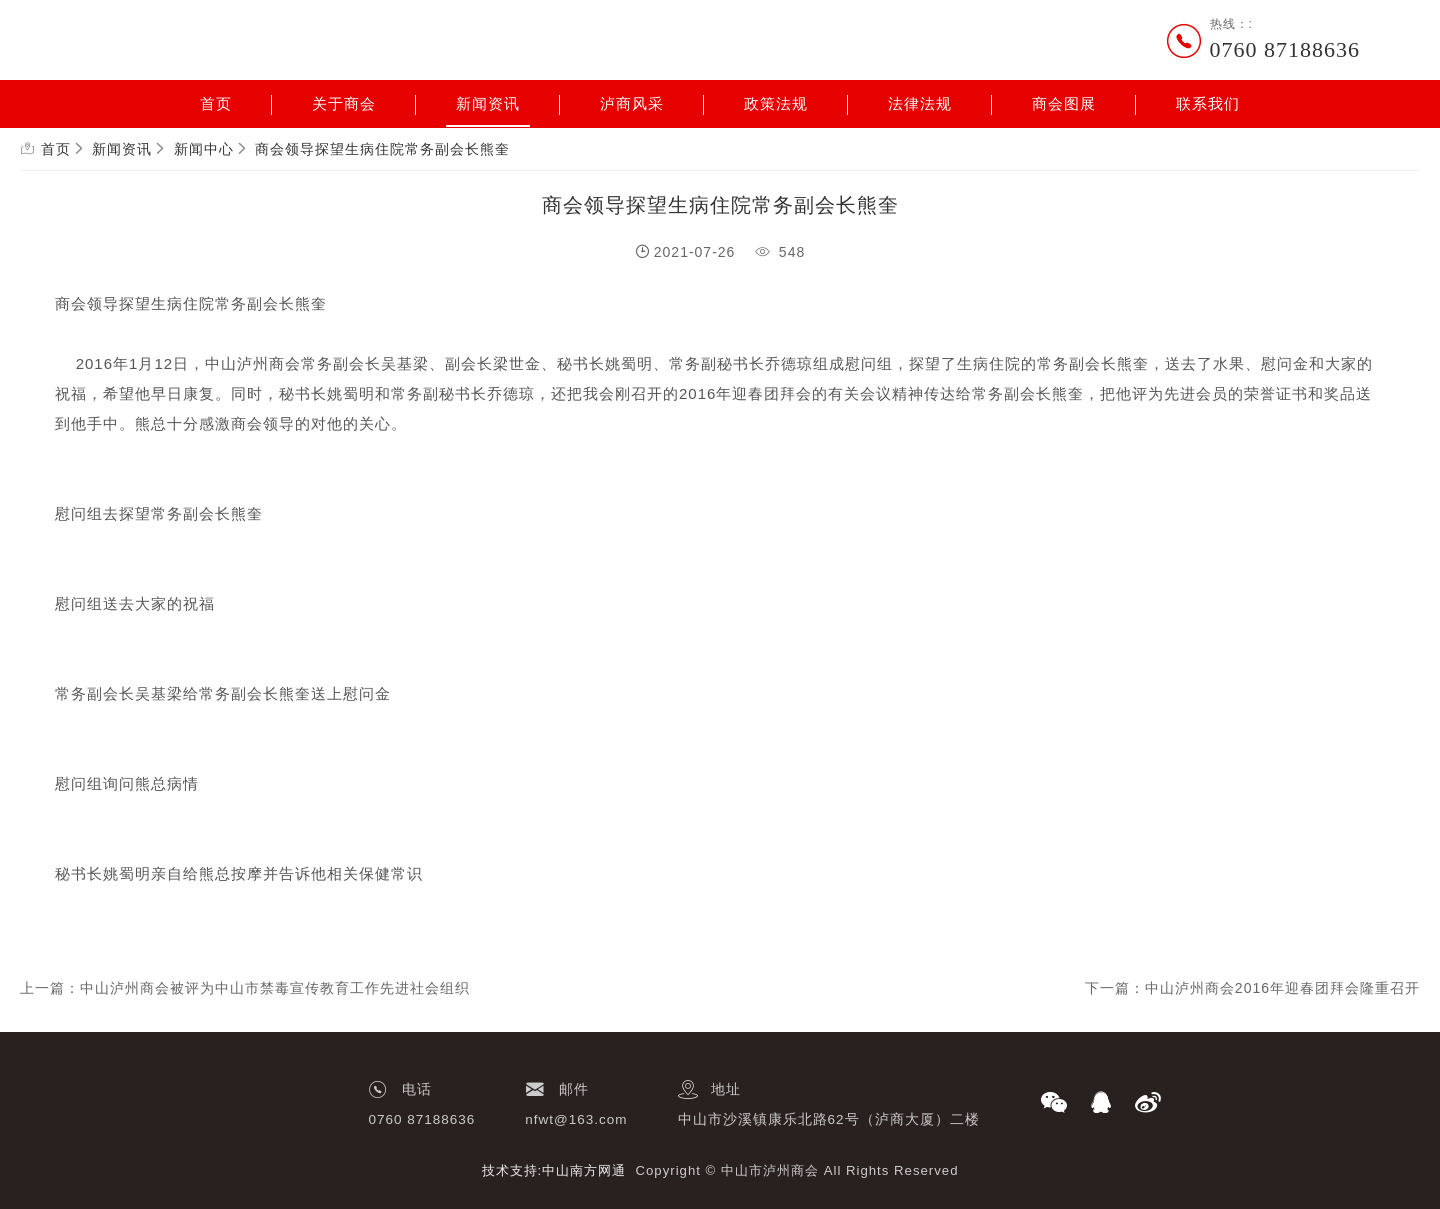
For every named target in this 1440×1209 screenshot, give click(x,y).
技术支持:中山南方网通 (554, 1170)
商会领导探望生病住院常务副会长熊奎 (382, 149)
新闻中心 (204, 149)
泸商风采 (632, 104)
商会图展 (1064, 104)
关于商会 (344, 104)
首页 (216, 104)
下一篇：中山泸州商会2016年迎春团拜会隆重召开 (1252, 988)
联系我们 (1208, 104)
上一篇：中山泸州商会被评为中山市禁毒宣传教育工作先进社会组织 (245, 988)
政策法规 (776, 104)
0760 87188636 (1285, 49)
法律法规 (920, 104)
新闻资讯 (488, 104)
